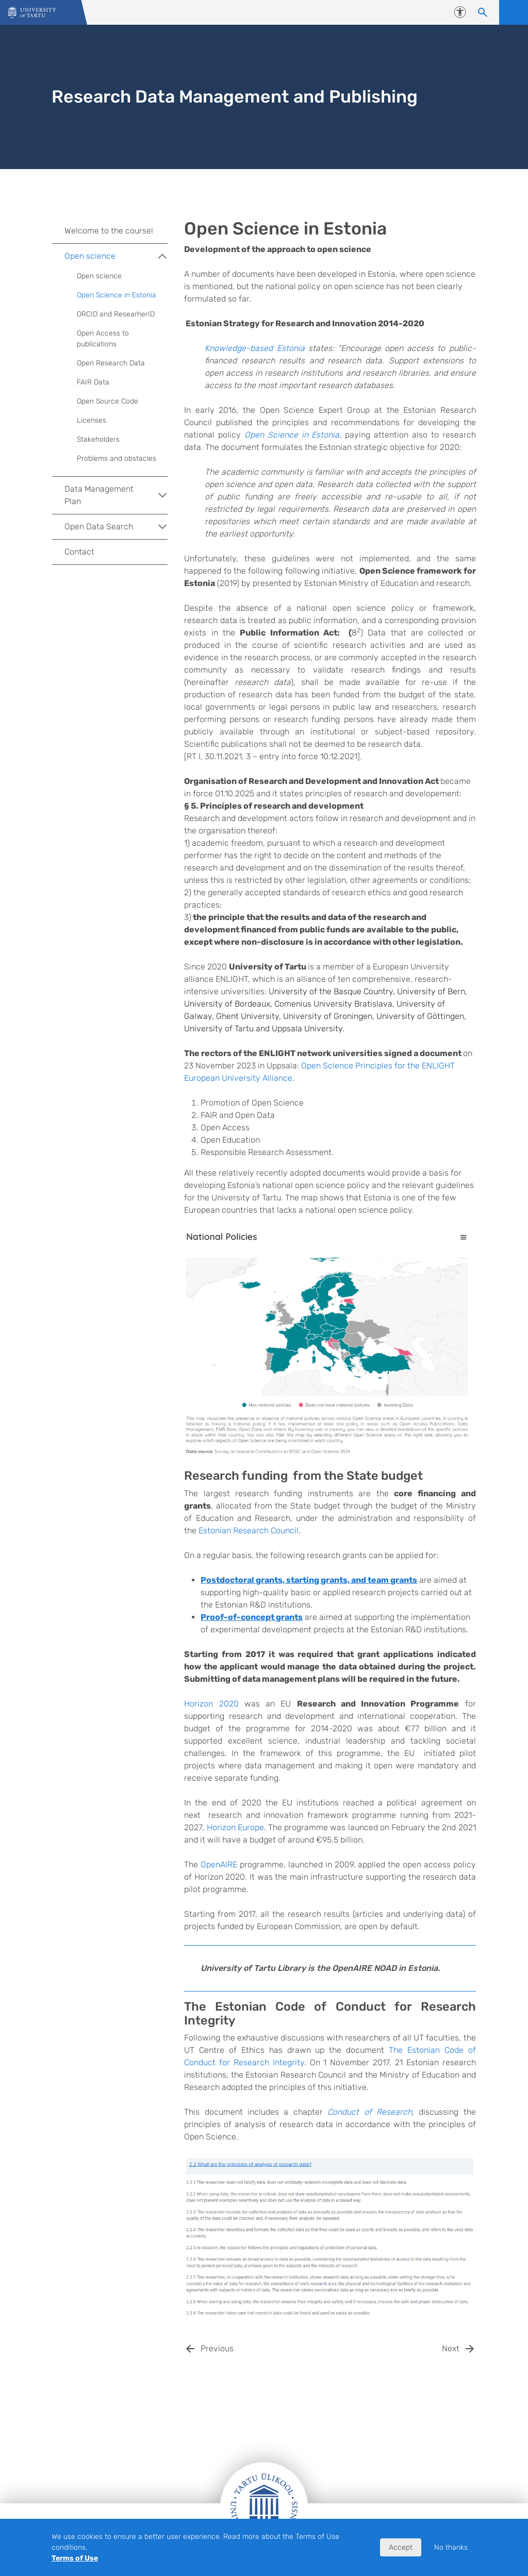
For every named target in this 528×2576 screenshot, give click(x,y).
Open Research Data (111, 363)
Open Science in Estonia (292, 435)
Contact (79, 552)
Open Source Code (107, 401)
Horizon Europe (235, 1827)
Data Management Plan (116, 495)
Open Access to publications (103, 338)
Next (450, 2348)
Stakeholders (98, 439)
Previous (217, 2348)
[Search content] (482, 12)
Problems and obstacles (116, 458)
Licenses (91, 420)
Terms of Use (75, 2558)
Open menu (513, 12)
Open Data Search (116, 526)
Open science (116, 256)
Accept (400, 2547)
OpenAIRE (219, 1864)
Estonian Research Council (249, 1530)
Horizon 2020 (211, 1704)
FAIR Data (93, 382)
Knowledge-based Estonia (254, 348)
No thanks (451, 2547)
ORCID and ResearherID (116, 314)
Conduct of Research (369, 2112)
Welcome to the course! (108, 231)
